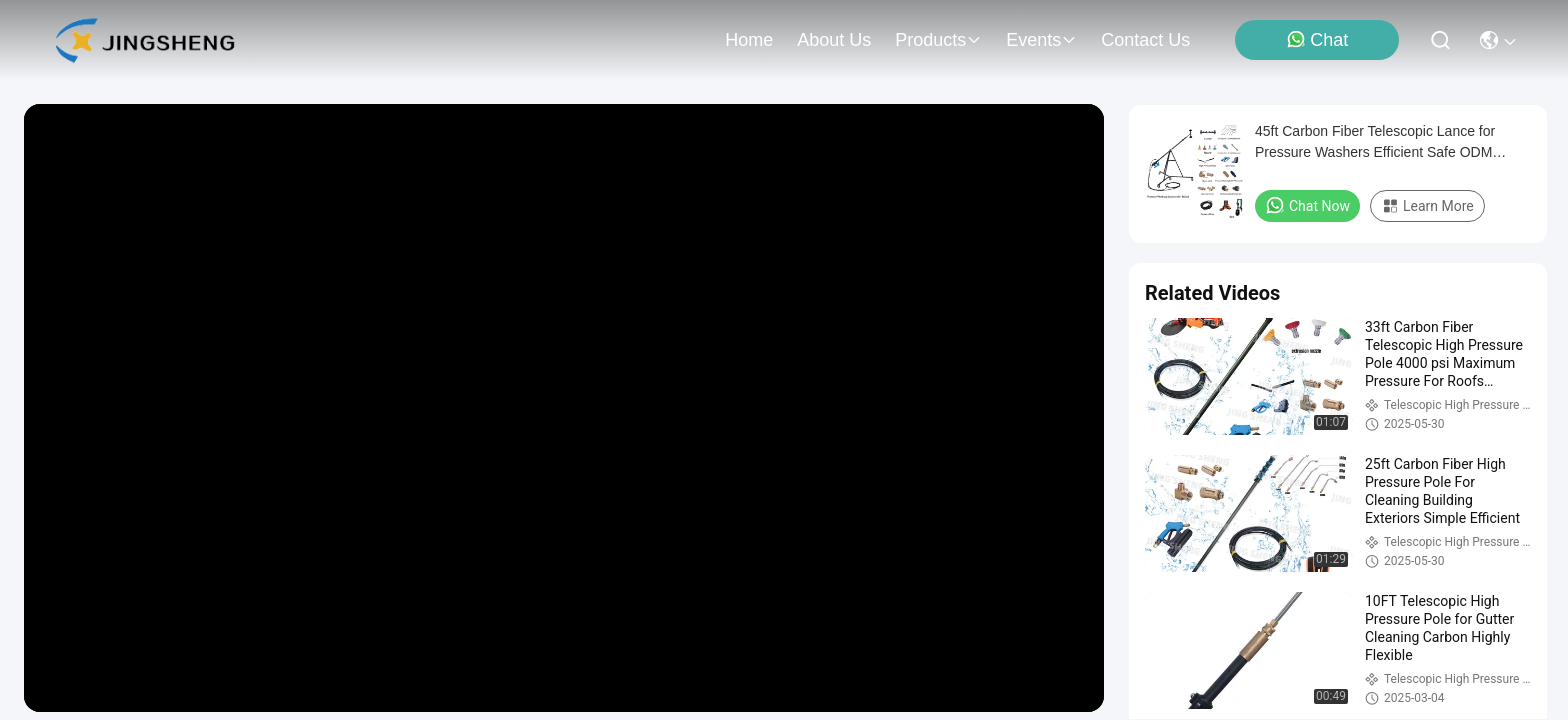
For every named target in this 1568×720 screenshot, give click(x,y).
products (938, 40)
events (1041, 40)
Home (749, 40)
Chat (1317, 39)
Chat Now (1307, 205)
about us (834, 40)
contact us (1145, 40)
